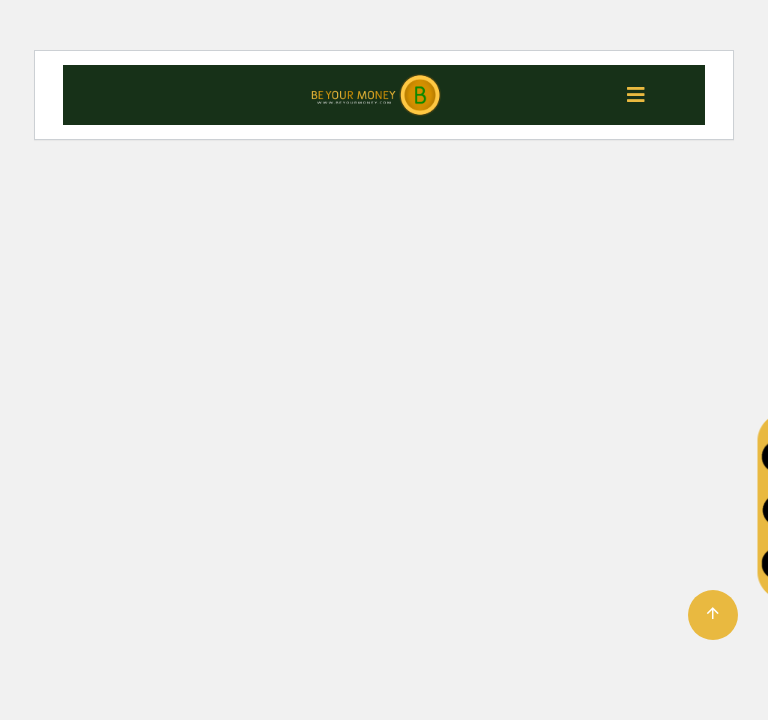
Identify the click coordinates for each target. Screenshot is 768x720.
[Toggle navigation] (636, 95)
